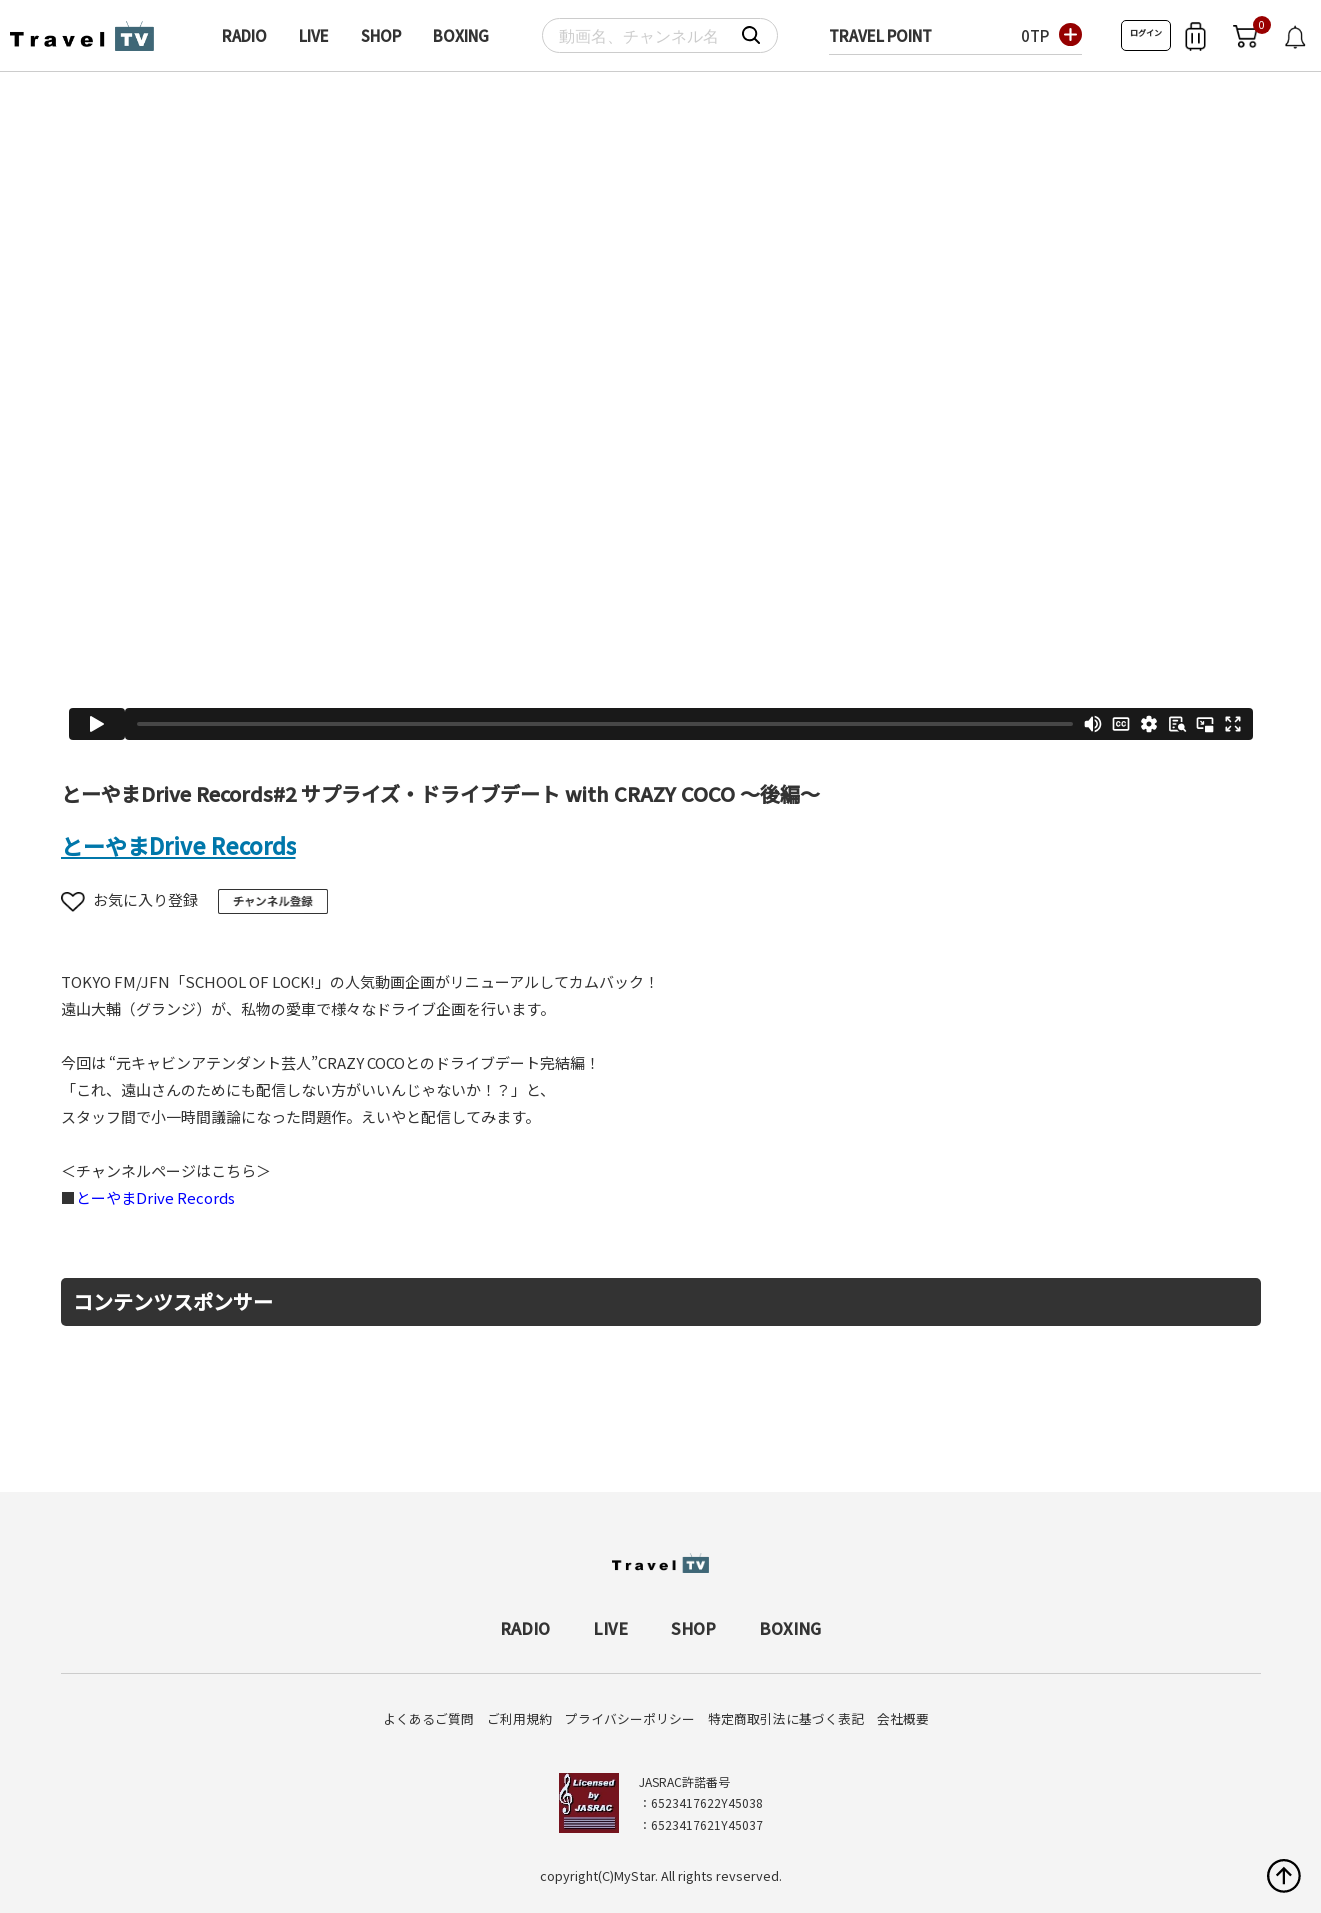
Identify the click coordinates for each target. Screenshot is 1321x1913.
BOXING (461, 35)
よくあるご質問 (428, 1718)
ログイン (1146, 32)
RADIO (244, 35)
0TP (1035, 35)
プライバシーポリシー (630, 1718)
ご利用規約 (519, 1718)
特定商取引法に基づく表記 (786, 1718)
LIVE (314, 35)
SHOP (381, 35)
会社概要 (903, 1718)
